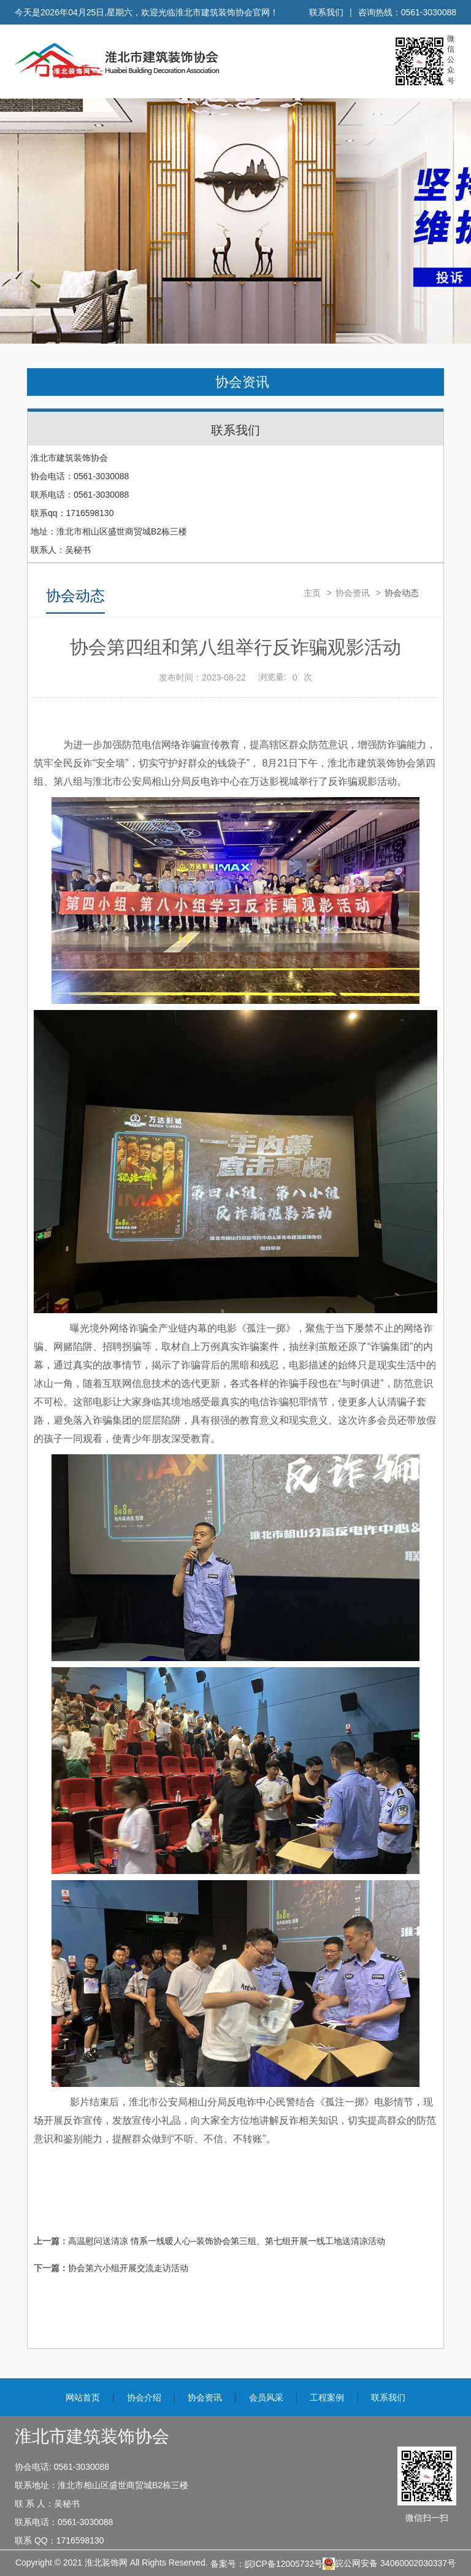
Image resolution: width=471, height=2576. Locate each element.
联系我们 (326, 12)
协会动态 (402, 593)
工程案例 (327, 2397)
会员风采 (266, 2397)
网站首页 (83, 2397)
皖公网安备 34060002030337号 (389, 2564)
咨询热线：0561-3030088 (407, 12)
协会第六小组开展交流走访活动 (128, 2268)
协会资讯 (242, 382)
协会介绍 (144, 2397)
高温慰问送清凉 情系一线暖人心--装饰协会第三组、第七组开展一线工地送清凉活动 (226, 2241)
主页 (312, 593)
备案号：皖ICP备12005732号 (266, 2564)
